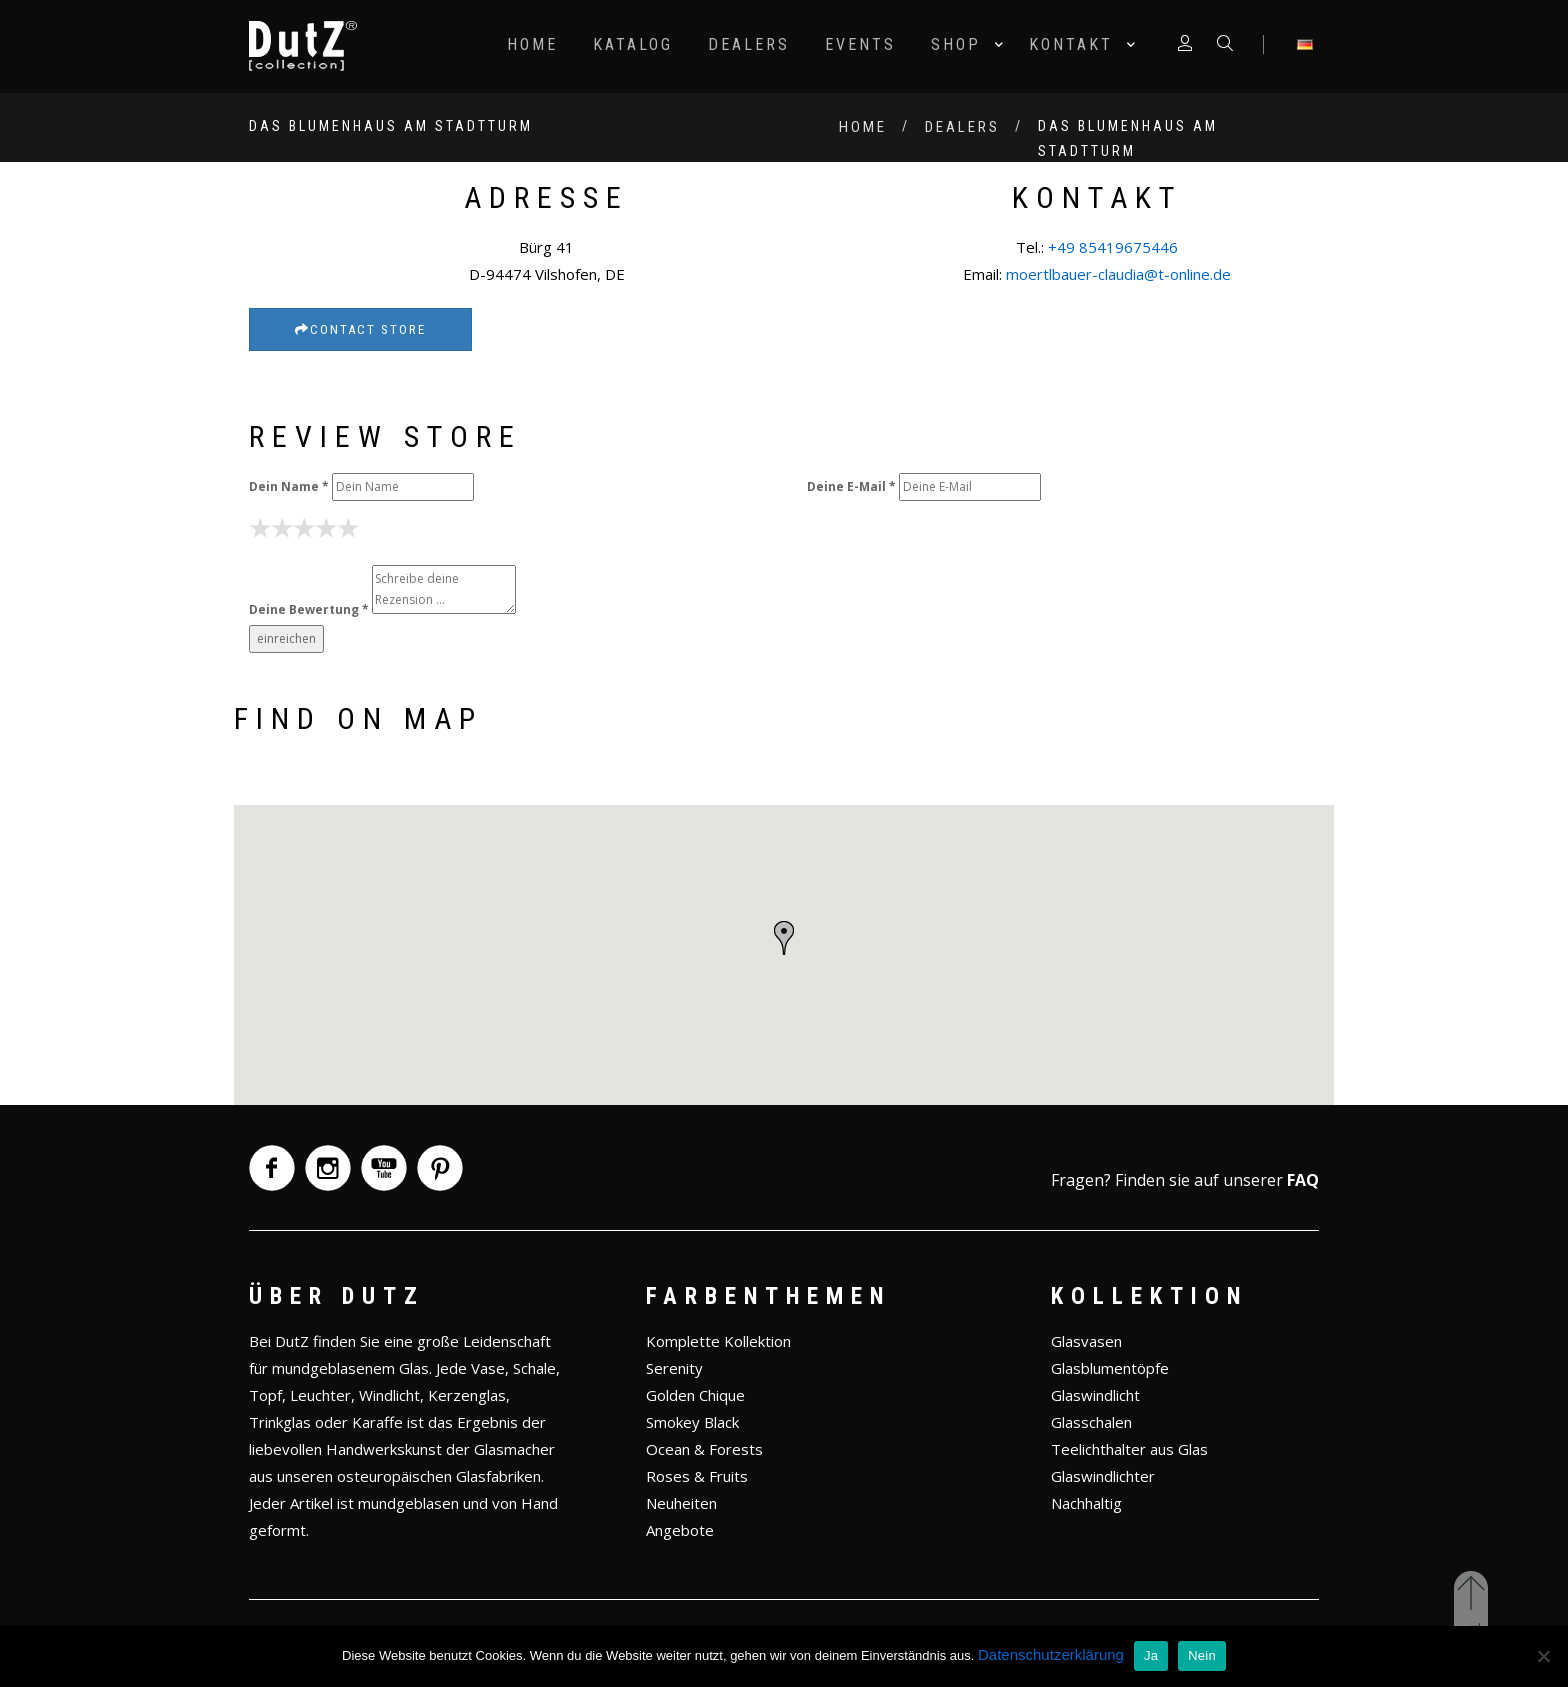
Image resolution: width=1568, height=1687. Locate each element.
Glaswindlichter (1103, 1476)
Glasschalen (1091, 1422)
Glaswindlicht (1095, 1395)
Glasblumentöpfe (1110, 1368)
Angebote (680, 1530)
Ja (1151, 1655)
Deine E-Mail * (851, 486)
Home (532, 44)
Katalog (633, 44)
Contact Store (360, 329)
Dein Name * (289, 486)
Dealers (749, 44)
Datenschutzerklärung (1051, 1654)
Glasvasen (1086, 1341)
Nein (1202, 1655)
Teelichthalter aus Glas (1129, 1449)
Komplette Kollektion (718, 1341)
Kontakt (1071, 44)
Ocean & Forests (704, 1449)
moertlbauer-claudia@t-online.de (1118, 274)
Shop (956, 44)
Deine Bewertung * (309, 609)
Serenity (674, 1368)
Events (860, 44)
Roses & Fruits (697, 1476)
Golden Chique (695, 1395)
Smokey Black (692, 1422)
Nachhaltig (1086, 1503)
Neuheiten (681, 1503)
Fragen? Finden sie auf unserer (1185, 1180)
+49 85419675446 (1113, 247)
